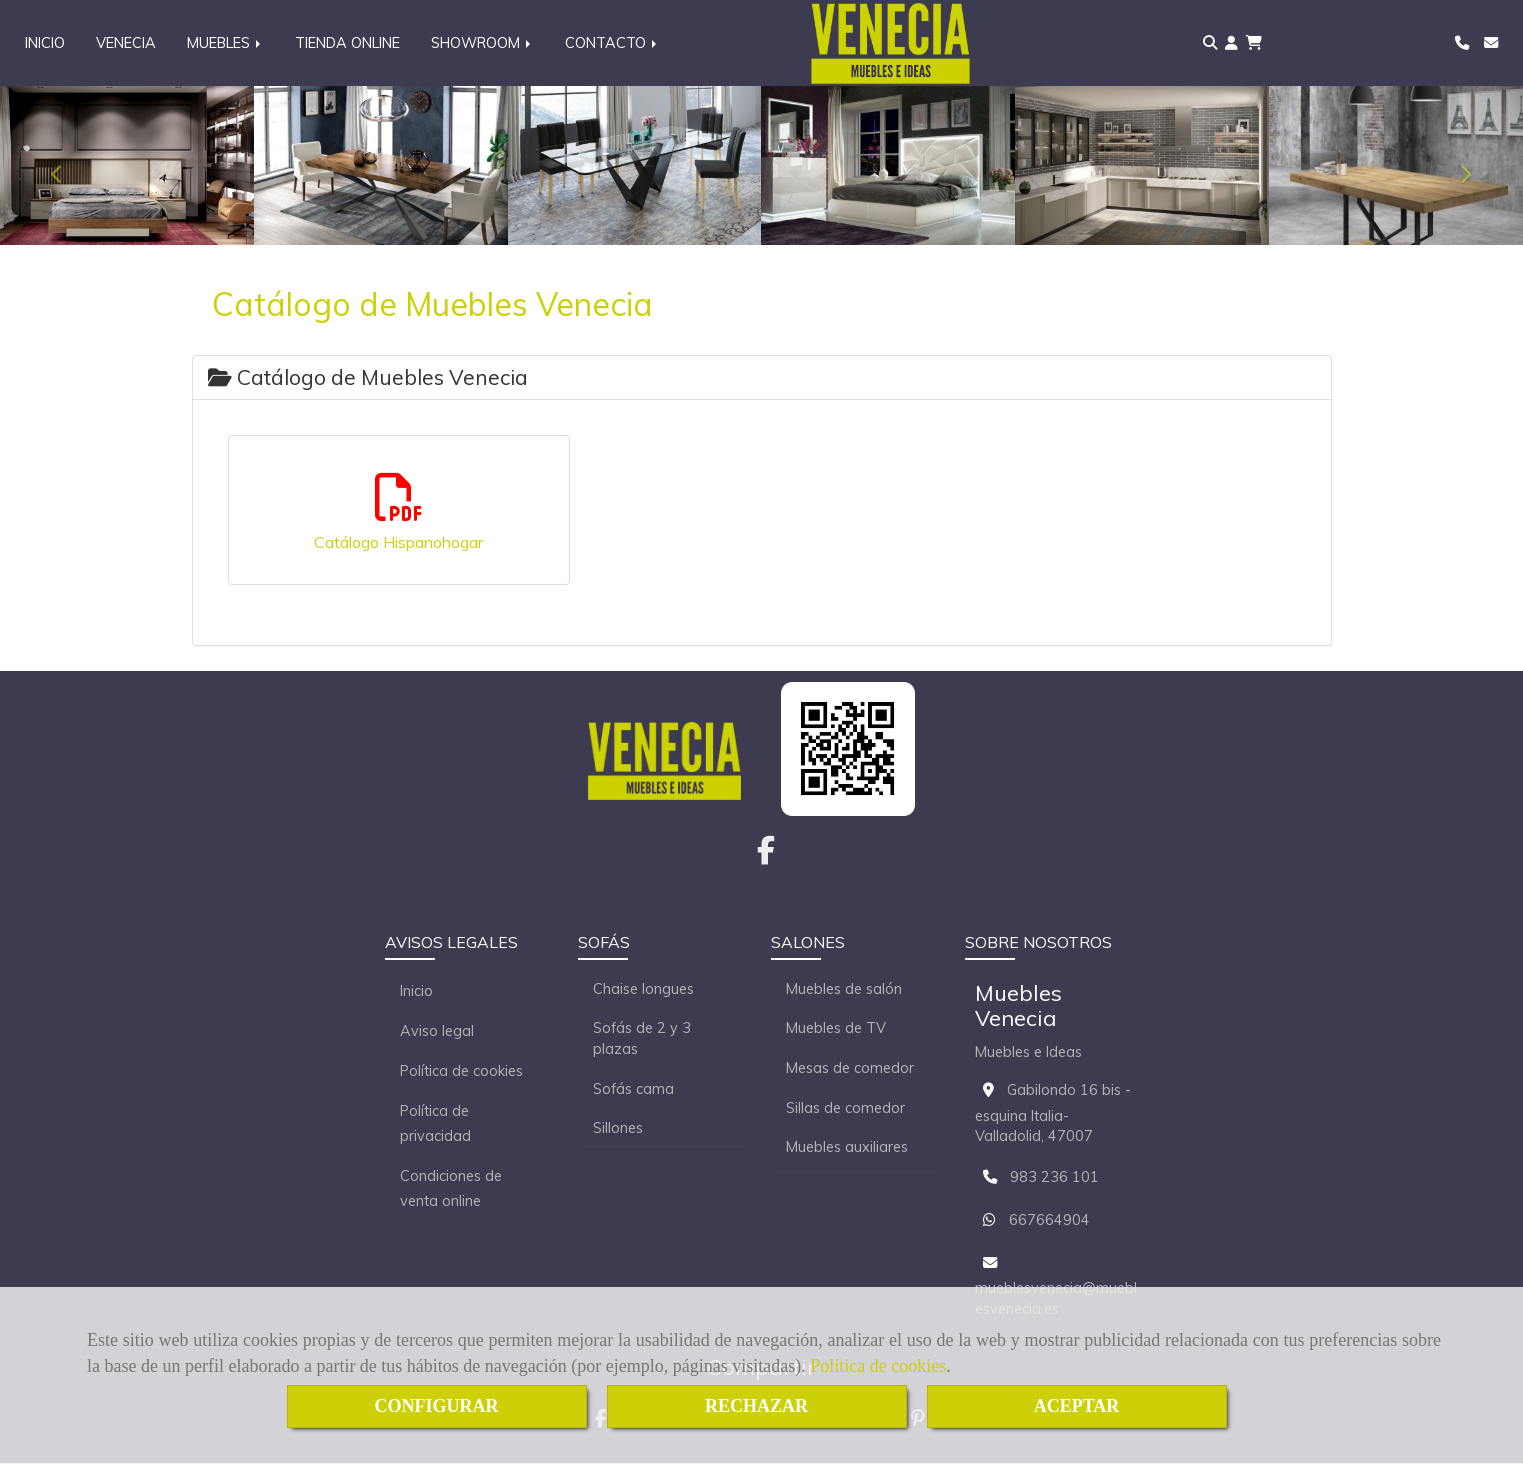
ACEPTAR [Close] (1077, 1406)
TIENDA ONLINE (347, 43)
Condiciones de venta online (451, 1189)
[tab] (762, 378)
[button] (1231, 43)
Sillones (618, 1129)
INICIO (45, 43)
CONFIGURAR (437, 1406)
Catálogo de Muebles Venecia (368, 378)
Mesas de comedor (850, 1069)
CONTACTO (612, 43)
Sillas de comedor (845, 1109)
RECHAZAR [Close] (756, 1406)
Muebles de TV (836, 1029)
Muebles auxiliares (847, 1148)
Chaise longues (643, 990)
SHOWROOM (482, 43)
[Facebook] (766, 857)
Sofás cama (633, 1090)
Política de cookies (878, 1366)
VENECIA (126, 43)
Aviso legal (437, 1032)
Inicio (416, 992)
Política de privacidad (435, 1124)
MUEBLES (225, 43)
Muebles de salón (844, 990)
